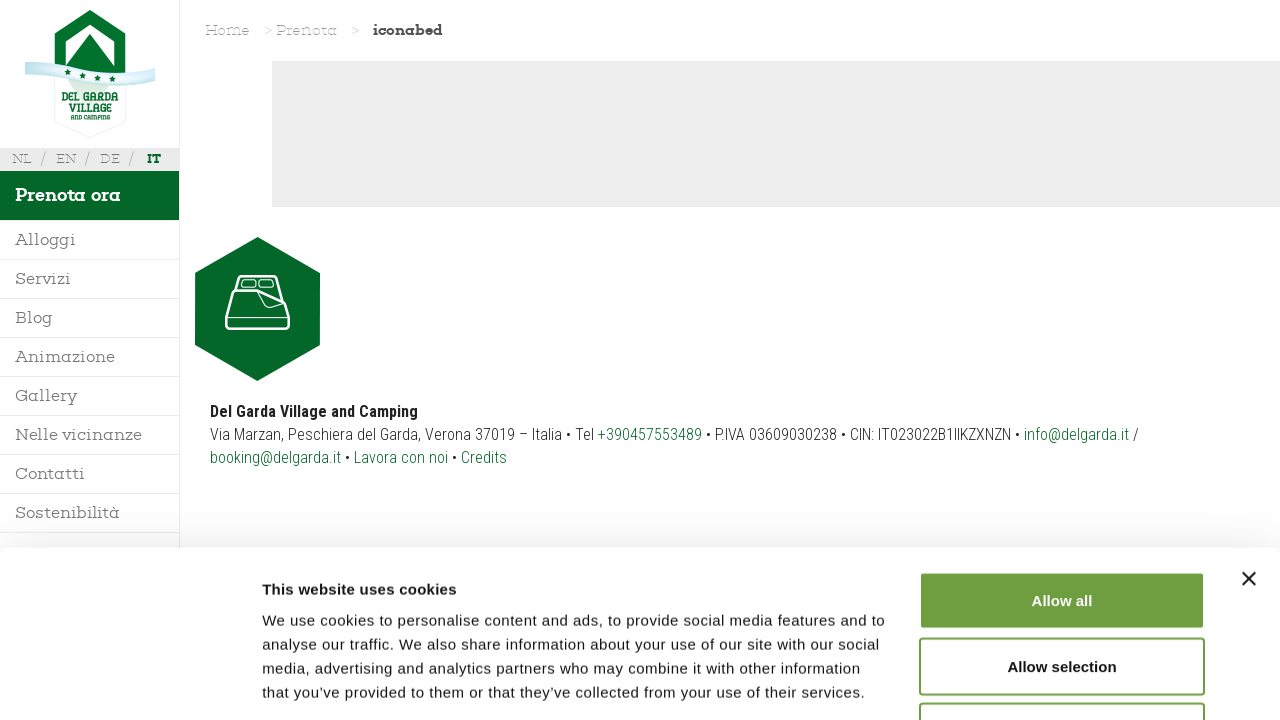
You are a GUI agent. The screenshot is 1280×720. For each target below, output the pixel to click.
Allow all (1062, 457)
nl (22, 158)
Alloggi (45, 239)
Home (227, 30)
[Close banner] (1249, 436)
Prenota (306, 30)
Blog (34, 317)
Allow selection (1061, 523)
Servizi (43, 278)
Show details (1049, 680)
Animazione (65, 356)
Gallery (46, 395)
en (66, 158)
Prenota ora (68, 195)
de (110, 158)
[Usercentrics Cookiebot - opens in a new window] (129, 681)
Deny (1062, 588)
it (154, 158)
